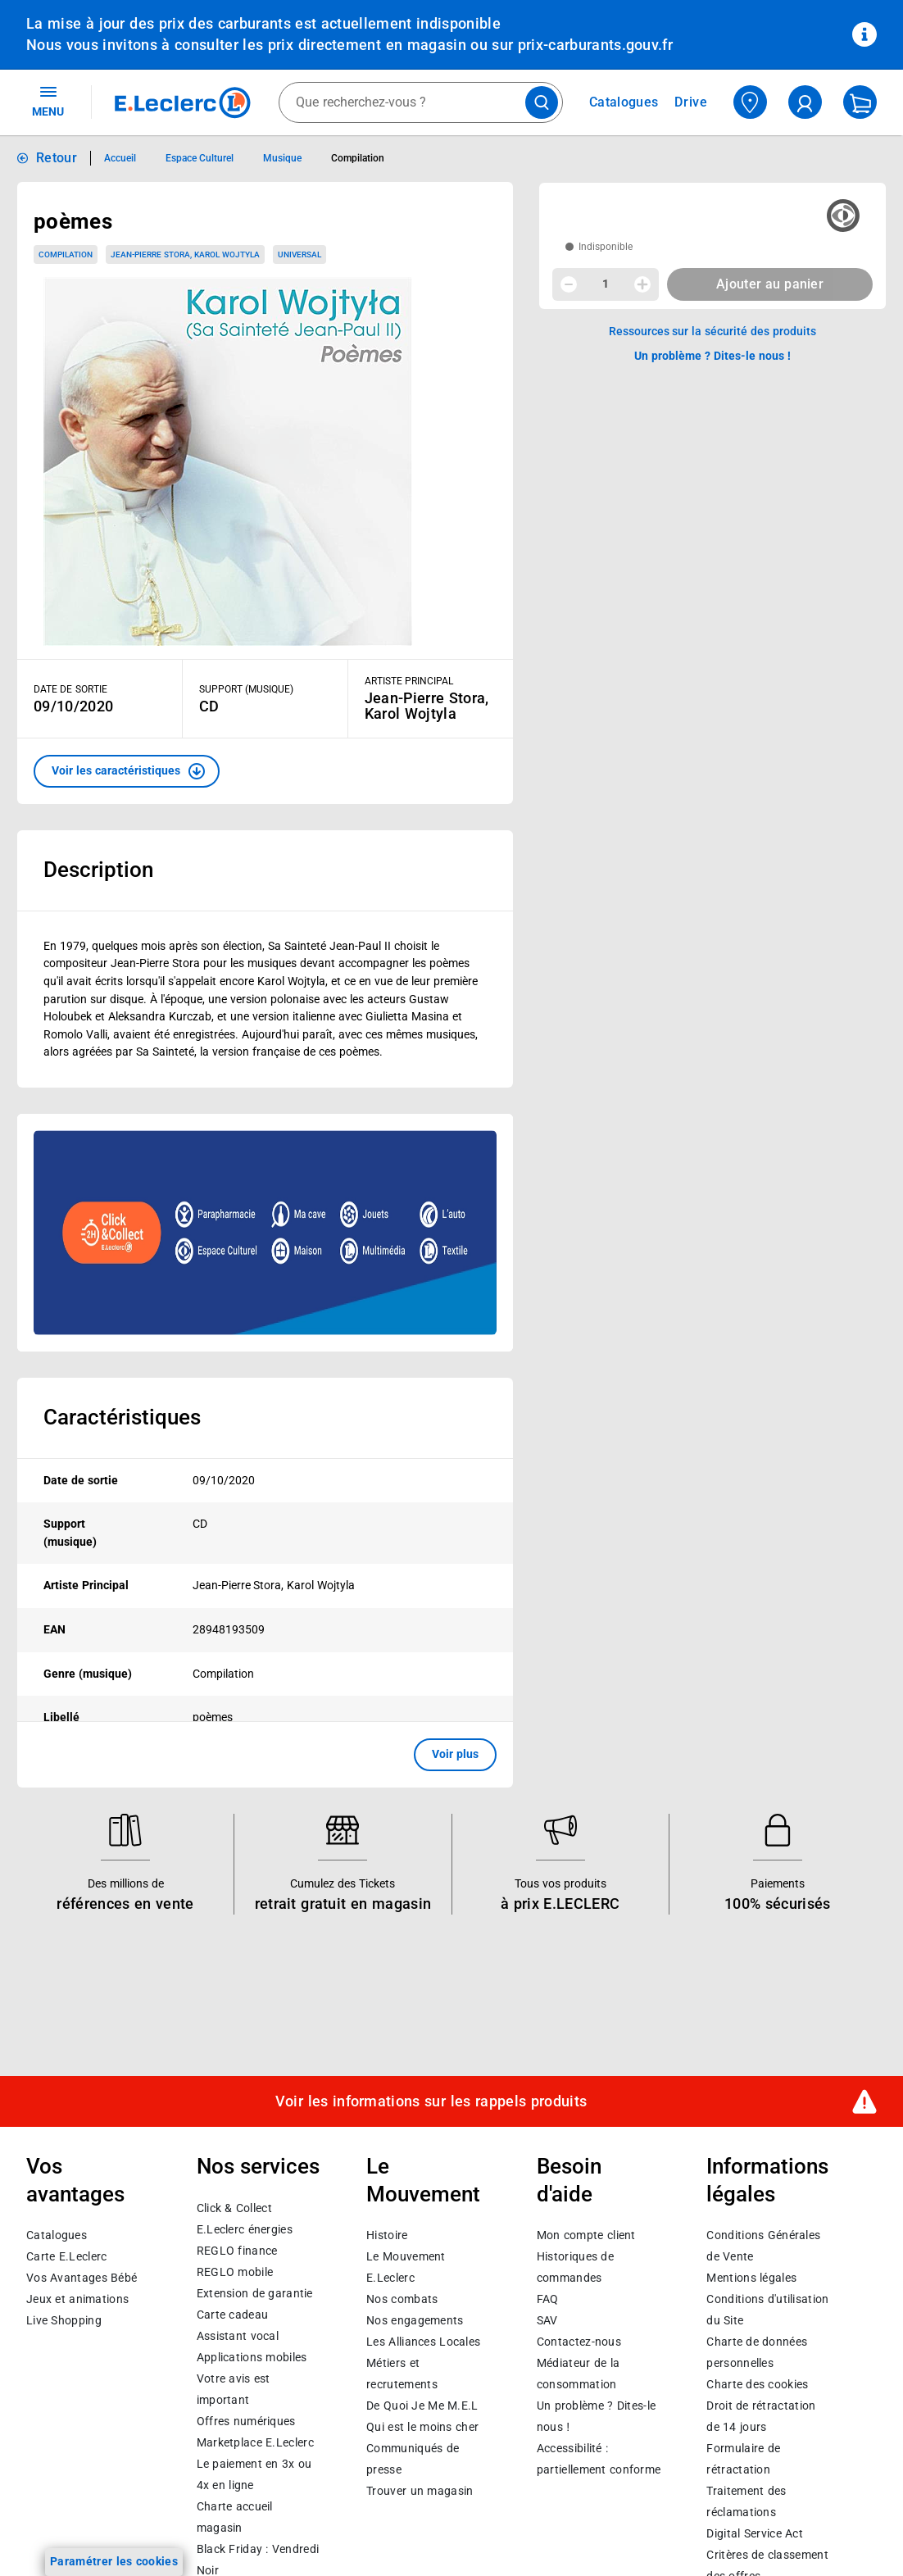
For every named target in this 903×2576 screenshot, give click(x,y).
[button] (127, 771)
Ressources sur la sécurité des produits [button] (713, 331)
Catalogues (56, 2235)
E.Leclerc (255, 2441)
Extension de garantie (255, 2292)
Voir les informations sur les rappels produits (431, 2100)
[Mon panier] (860, 102)
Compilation (66, 254)
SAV (547, 2320)
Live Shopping (64, 2320)
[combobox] (421, 102)
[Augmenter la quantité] (642, 284)
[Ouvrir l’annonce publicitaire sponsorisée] (265, 1232)
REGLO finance (237, 2249)
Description (98, 869)
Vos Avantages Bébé (81, 2277)
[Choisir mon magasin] (750, 102)
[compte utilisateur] (805, 102)
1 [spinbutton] (605, 283)
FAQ (548, 2299)
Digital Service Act (754, 2533)
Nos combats (402, 2299)
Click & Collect (234, 2207)
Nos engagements (414, 2320)
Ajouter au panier (770, 284)
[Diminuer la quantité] (568, 284)
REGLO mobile (235, 2271)
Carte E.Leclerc (66, 2256)
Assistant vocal (238, 2335)
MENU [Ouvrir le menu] (48, 101)
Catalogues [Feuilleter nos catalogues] (623, 102)
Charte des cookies (757, 2384)
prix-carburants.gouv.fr (595, 44)
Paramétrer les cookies (114, 2561)
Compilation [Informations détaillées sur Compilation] (357, 158)
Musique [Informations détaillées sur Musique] (282, 158)
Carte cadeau (233, 2313)
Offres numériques (246, 2420)
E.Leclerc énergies (245, 2228)
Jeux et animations (77, 2299)
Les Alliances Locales (423, 2341)
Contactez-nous (579, 2341)
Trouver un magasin (419, 2490)
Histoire (386, 2235)
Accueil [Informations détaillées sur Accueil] (120, 158)
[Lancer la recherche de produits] (541, 102)
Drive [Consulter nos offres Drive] (691, 102)
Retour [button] (56, 158)
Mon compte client (586, 2235)
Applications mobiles (252, 2356)
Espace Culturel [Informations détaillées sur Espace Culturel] (200, 158)
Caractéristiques (122, 1417)
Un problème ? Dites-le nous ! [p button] (713, 355)
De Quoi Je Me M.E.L (422, 2405)
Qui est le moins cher (422, 2426)
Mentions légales (751, 2277)
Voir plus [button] (455, 1753)
